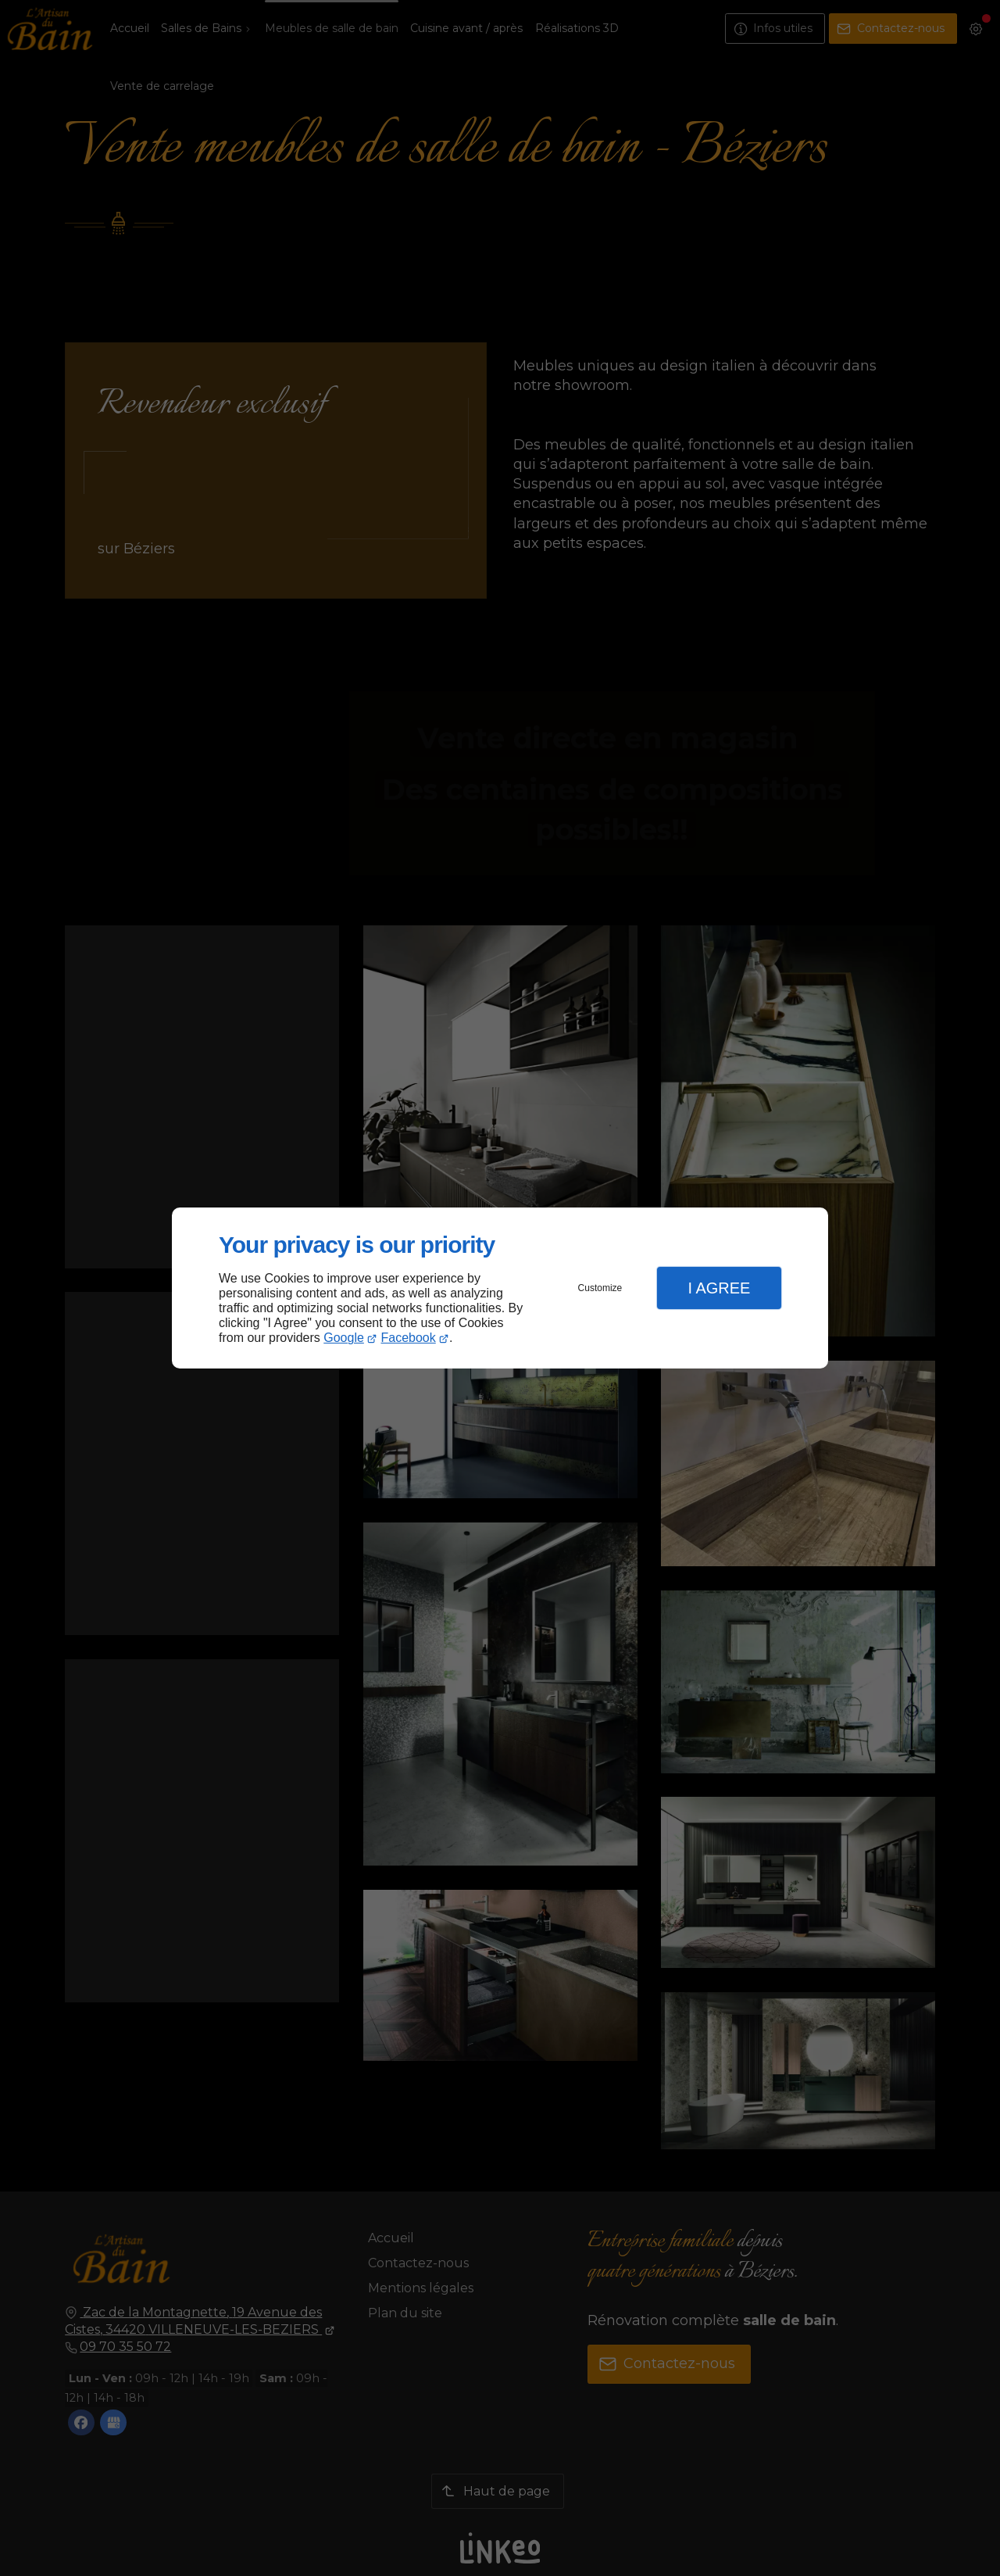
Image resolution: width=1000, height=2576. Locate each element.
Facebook (408, 1337)
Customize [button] (600, 1288)
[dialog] (500, 1288)
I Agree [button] (719, 1288)
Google (343, 1337)
